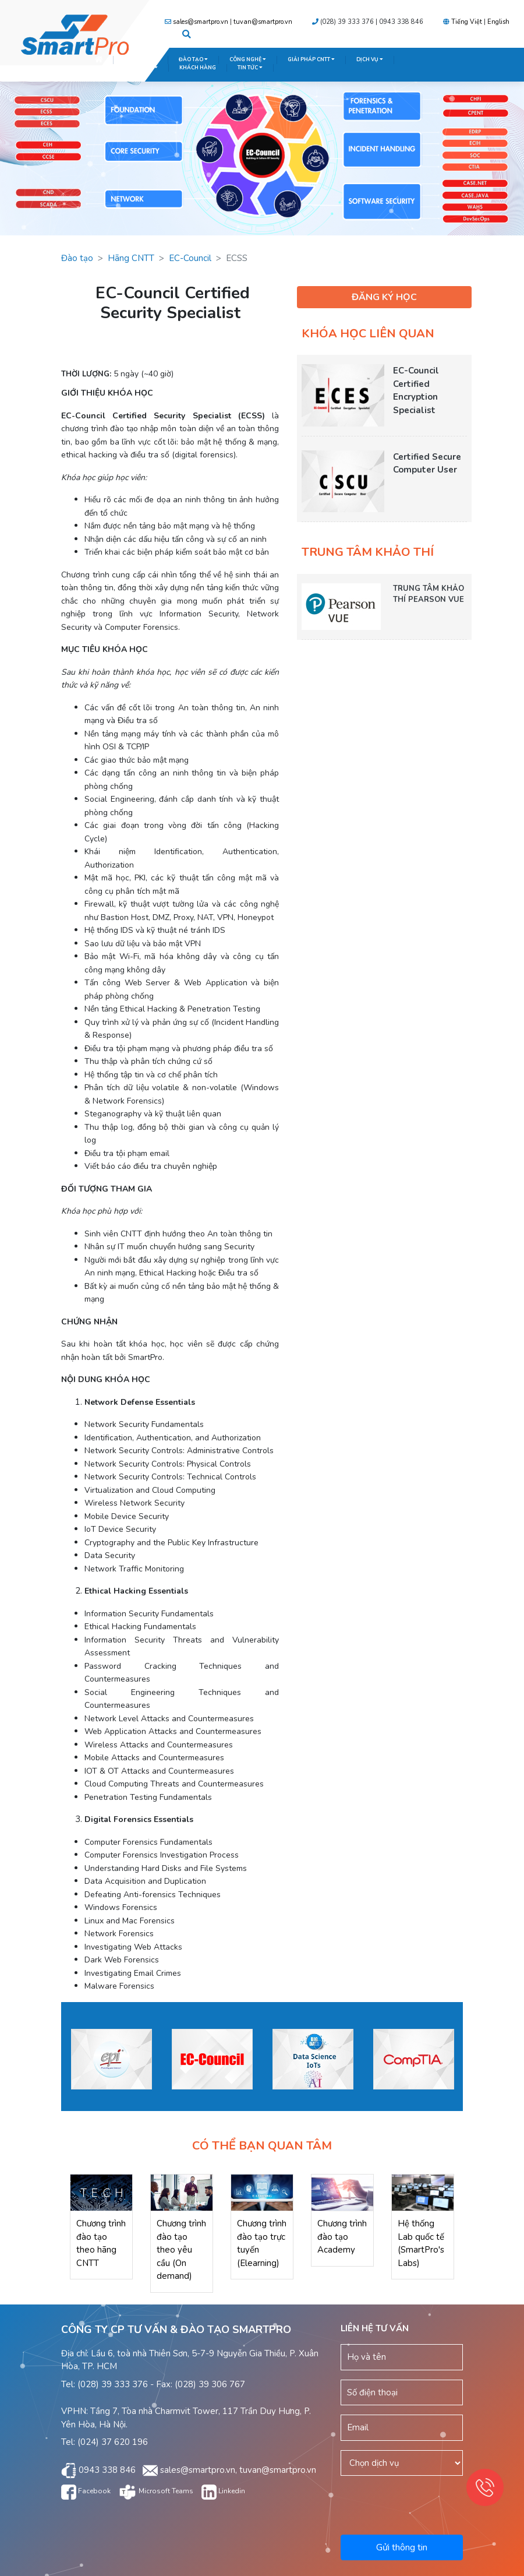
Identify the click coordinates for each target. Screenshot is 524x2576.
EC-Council (190, 258)
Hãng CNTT (131, 258)
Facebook (86, 2491)
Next (471, 2061)
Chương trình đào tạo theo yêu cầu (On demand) (181, 2250)
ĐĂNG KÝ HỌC (384, 297)
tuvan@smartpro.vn (262, 21)
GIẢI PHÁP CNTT (311, 59)
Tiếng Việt (466, 21)
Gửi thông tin (401, 2547)
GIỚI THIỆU (140, 59)
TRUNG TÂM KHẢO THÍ (126, 67)
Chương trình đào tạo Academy (342, 2237)
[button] (186, 35)
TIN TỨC (250, 67)
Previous (52, 2061)
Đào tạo (77, 258)
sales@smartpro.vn (200, 21)
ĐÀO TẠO (193, 59)
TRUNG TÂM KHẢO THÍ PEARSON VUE (428, 594)
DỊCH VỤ (369, 59)
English (498, 21)
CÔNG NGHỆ (247, 59)
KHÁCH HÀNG (197, 67)
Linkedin (223, 2491)
